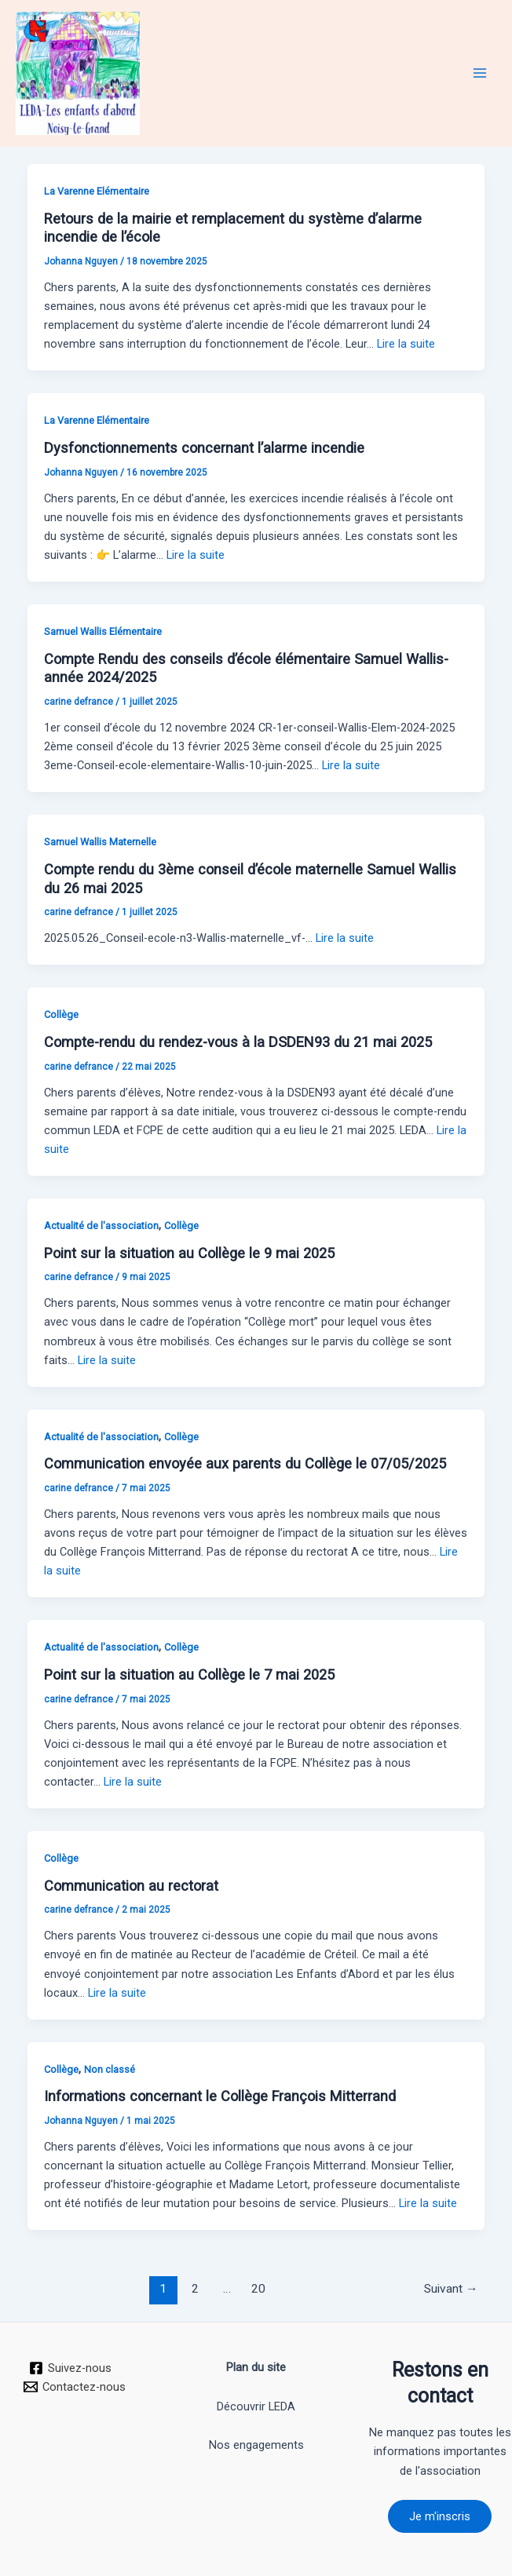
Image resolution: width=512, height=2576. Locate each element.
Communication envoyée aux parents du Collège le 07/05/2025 (245, 1463)
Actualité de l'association (101, 1225)
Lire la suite (406, 344)
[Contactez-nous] (74, 2387)
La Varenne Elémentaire (96, 191)
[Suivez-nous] (70, 2368)
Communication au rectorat (131, 1885)
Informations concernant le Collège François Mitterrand (220, 2096)
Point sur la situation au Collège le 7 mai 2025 (189, 1674)
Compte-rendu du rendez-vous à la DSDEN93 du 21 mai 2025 (238, 1042)
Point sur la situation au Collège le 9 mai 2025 (189, 1253)
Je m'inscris (439, 2516)
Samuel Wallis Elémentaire (103, 631)
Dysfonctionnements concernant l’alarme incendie (204, 448)
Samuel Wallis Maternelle (100, 842)
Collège (61, 1014)
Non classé (109, 2069)
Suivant (451, 2289)
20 (258, 2289)
